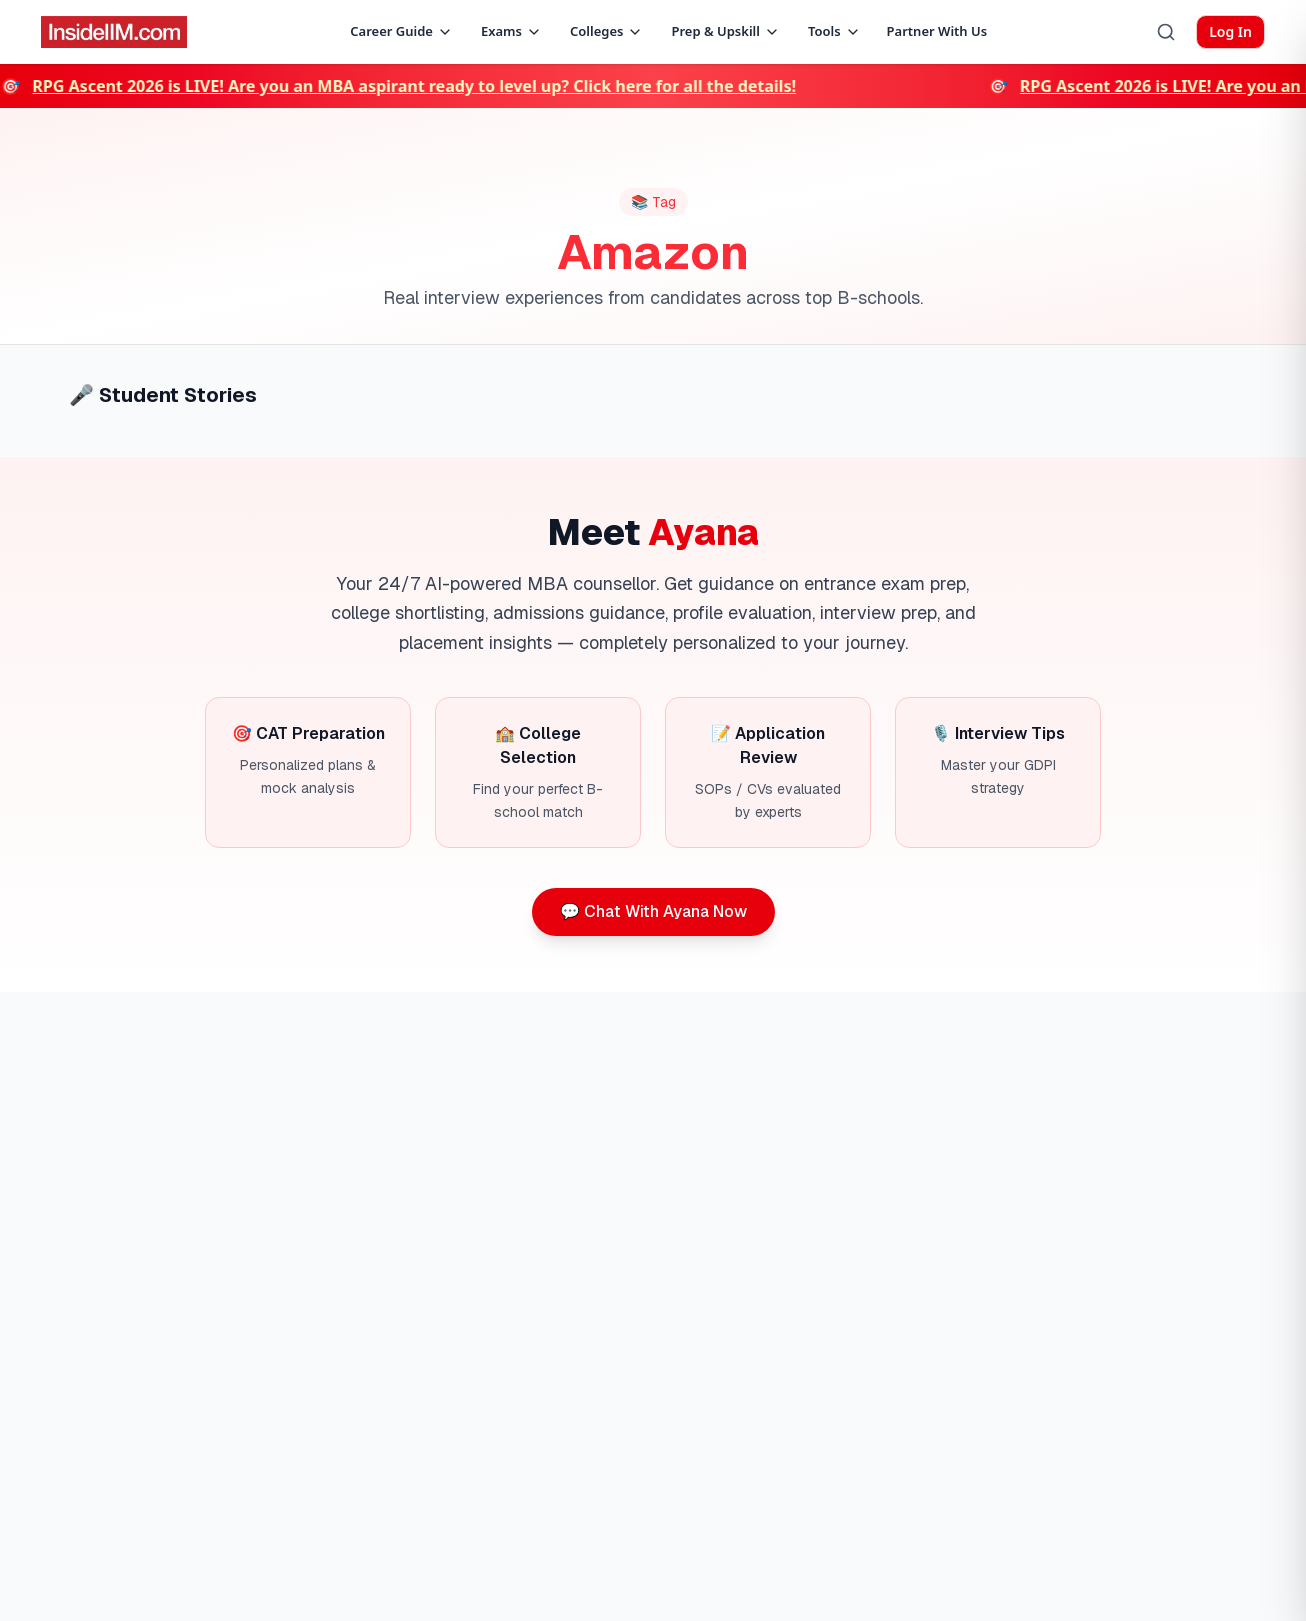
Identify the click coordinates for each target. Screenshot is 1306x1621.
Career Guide (401, 31)
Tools (834, 31)
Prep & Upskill (725, 31)
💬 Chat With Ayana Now (653, 911)
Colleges (606, 31)
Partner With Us (937, 31)
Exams (511, 31)
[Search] (1166, 32)
